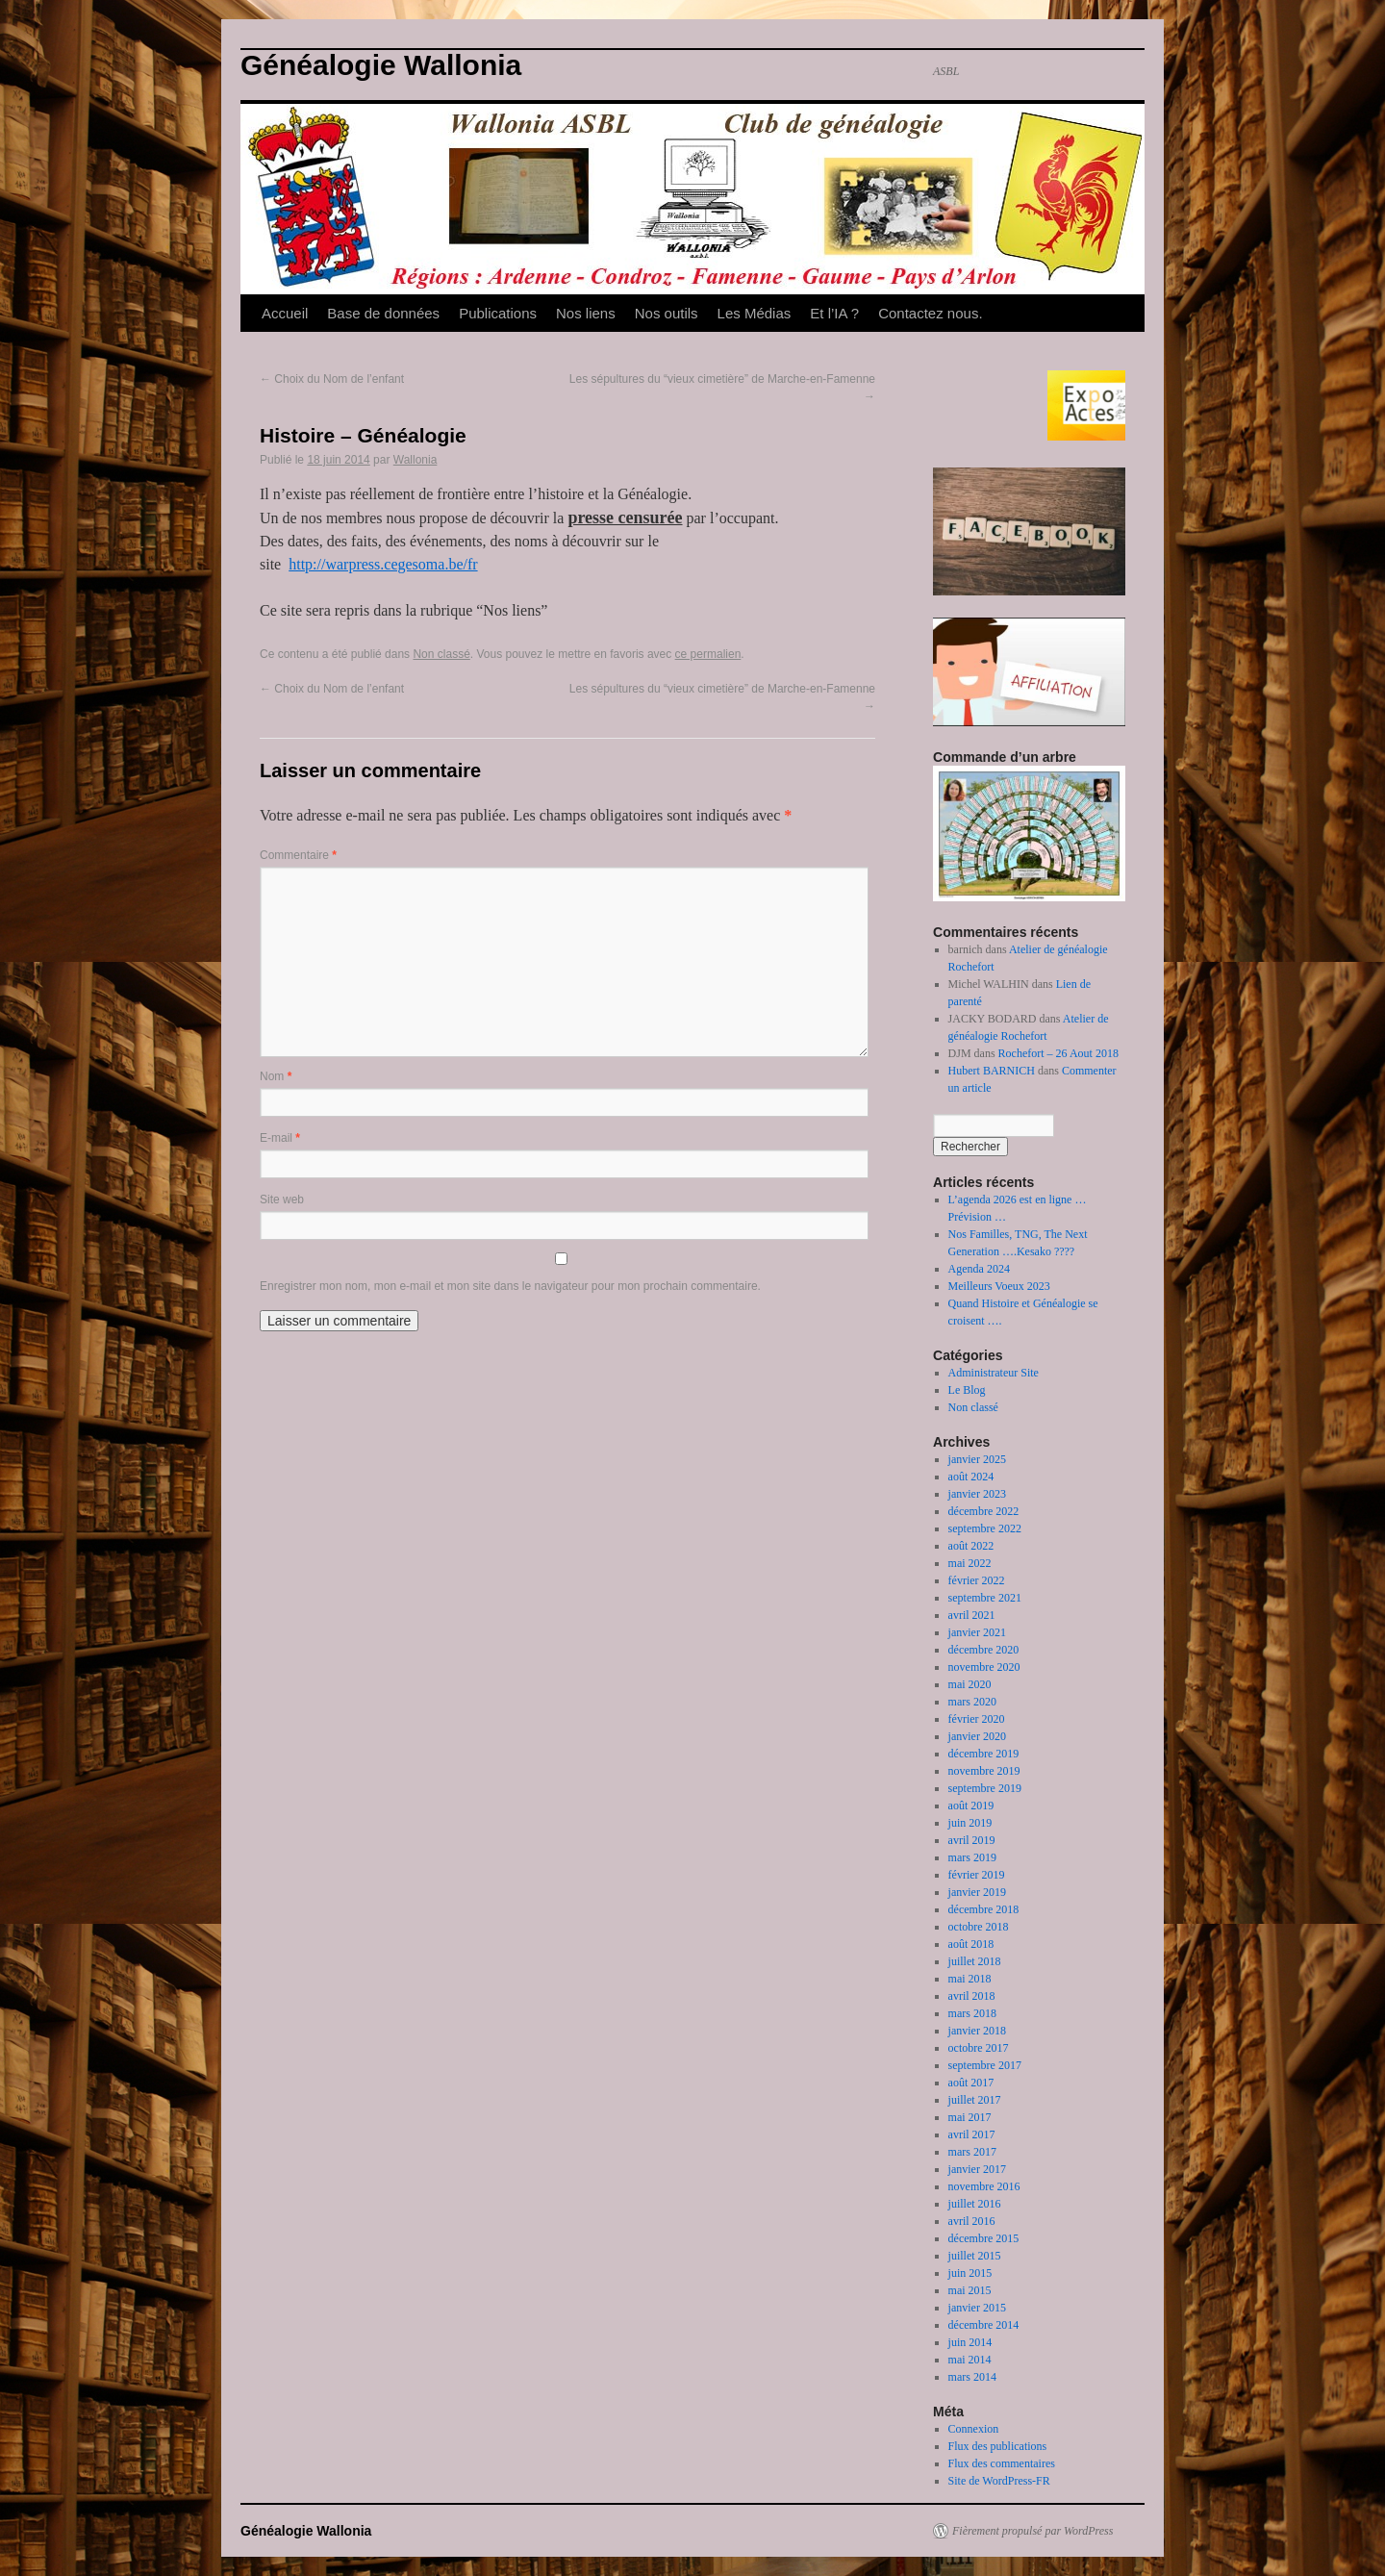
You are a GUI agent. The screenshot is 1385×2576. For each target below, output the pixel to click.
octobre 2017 (978, 2048)
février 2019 (976, 1874)
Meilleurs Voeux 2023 (999, 1286)
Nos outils (666, 313)
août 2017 (971, 2082)
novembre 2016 (984, 2186)
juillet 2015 (974, 2255)
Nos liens (586, 313)
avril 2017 (971, 2134)
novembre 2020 (984, 1667)
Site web (282, 1199)
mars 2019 (972, 1857)
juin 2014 (970, 2342)
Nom (275, 1076)
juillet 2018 (974, 1961)
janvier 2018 (977, 2030)
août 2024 (971, 1476)
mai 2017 (970, 2117)
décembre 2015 (984, 2238)
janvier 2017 (977, 2169)
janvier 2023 (977, 1494)
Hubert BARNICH (991, 1070)
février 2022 (976, 1580)
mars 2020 (972, 1701)
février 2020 (976, 1719)
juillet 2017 (974, 2100)
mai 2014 (970, 2359)
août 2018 (971, 1944)
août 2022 (971, 1546)
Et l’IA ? (834, 313)
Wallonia (415, 460)
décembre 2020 (984, 1649)
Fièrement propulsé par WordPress (1032, 2531)
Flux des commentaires (1001, 2463)
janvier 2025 (977, 1459)
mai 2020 (970, 1684)
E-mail (280, 1138)
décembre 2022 (984, 1511)
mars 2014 (972, 2377)
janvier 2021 (977, 1632)
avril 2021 (971, 1615)
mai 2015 (970, 2290)
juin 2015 (970, 2273)
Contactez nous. (930, 313)
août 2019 (971, 1805)
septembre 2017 (984, 2065)
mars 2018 (972, 2013)
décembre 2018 (984, 1909)
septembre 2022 (984, 1528)
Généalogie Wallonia (380, 65)
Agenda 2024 (979, 1268)
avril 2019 (971, 1840)
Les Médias (755, 313)
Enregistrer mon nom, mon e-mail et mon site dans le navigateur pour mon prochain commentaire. (510, 1286)
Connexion (973, 2429)
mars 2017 (972, 2152)
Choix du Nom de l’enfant (332, 379)
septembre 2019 (984, 1788)
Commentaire (298, 855)
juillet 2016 (974, 2203)
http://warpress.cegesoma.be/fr (383, 564)
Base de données (383, 313)
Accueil (285, 313)
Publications (498, 313)
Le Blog (967, 1390)
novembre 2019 (984, 1771)
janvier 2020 (977, 1736)
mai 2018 (970, 1978)
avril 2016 (971, 2221)
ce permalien (708, 654)
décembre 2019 (984, 1753)
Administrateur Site (993, 1372)
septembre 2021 (984, 1597)
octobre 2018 (978, 1926)
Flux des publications (997, 2446)
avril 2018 (971, 1996)
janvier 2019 (977, 1892)
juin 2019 (970, 1823)
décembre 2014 (984, 2325)
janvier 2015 (977, 2307)
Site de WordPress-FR (999, 2481)
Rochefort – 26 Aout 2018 (1058, 1053)
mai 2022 (970, 1563)
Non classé (441, 654)
